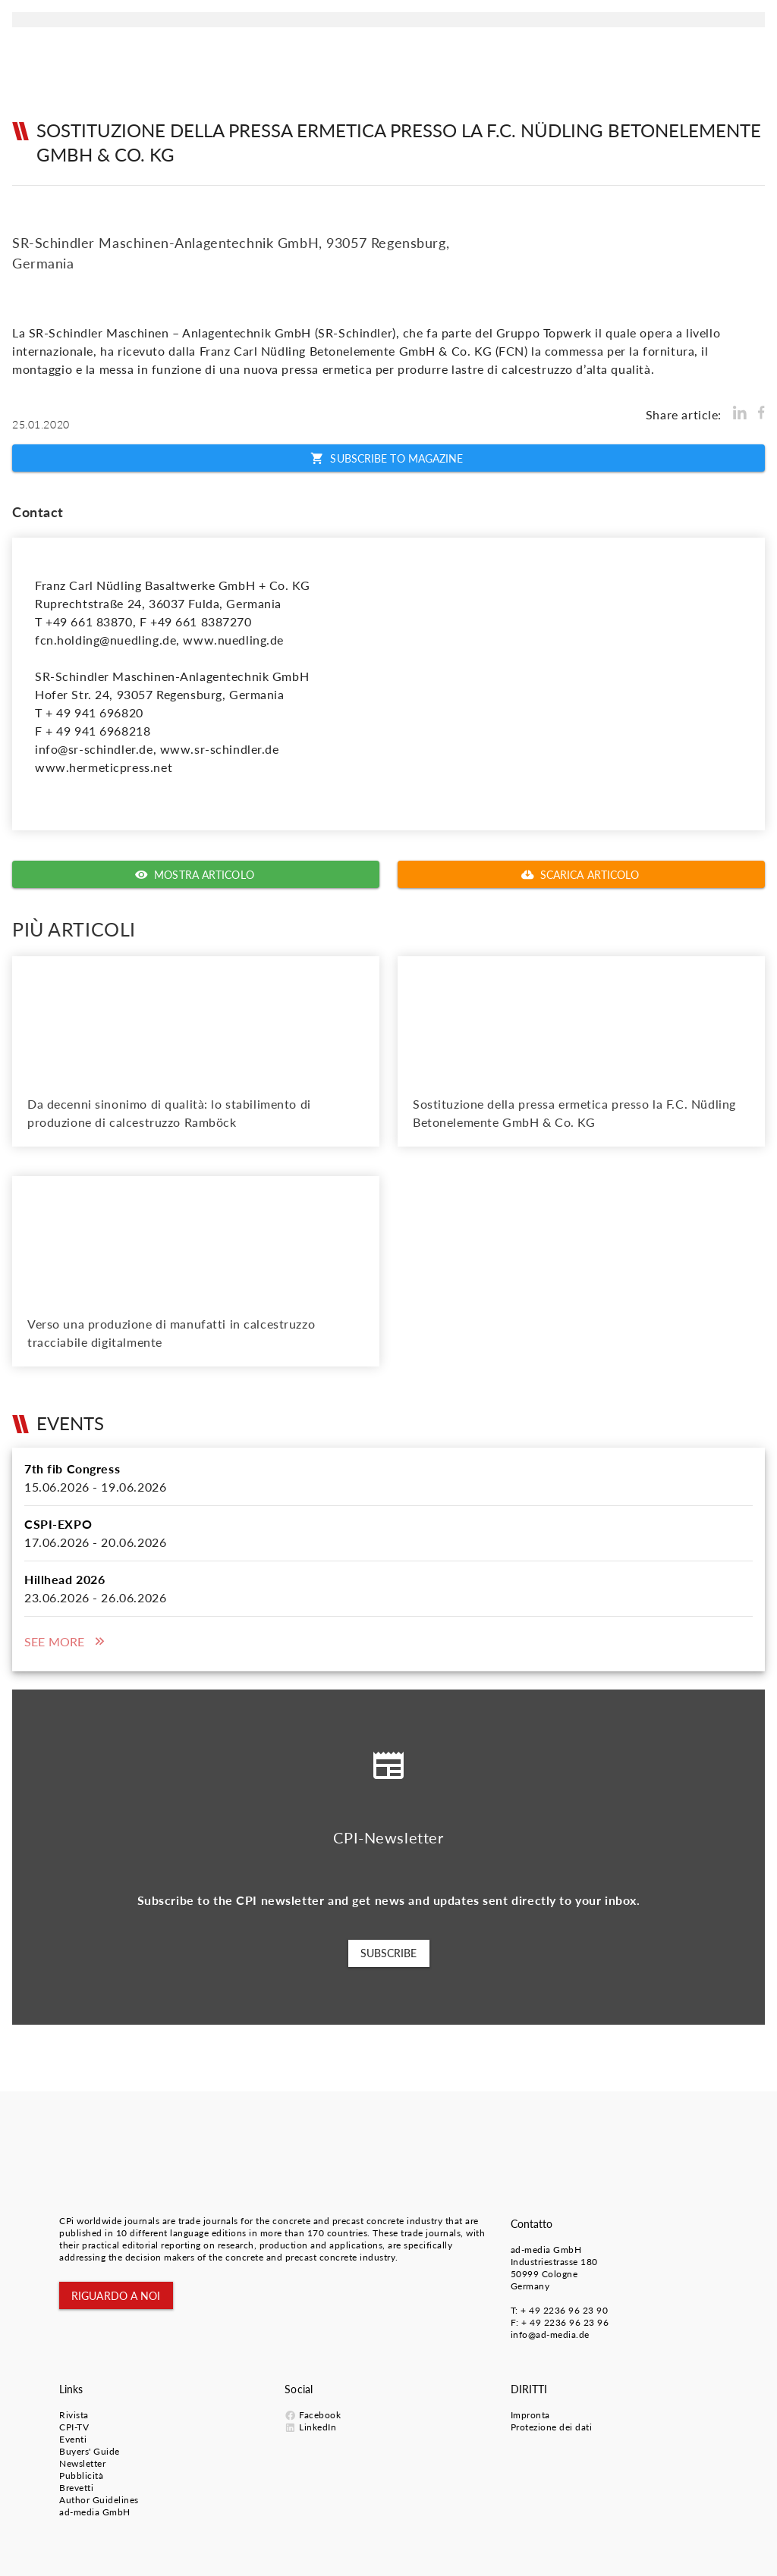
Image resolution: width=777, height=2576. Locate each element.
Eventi (73, 2439)
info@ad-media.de (550, 2334)
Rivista (74, 2415)
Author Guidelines (99, 2499)
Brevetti (76, 2487)
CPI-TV (74, 2427)
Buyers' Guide (89, 2451)
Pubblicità (81, 2475)
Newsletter (82, 2463)
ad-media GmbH (546, 2249)
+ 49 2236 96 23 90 (564, 2310)
